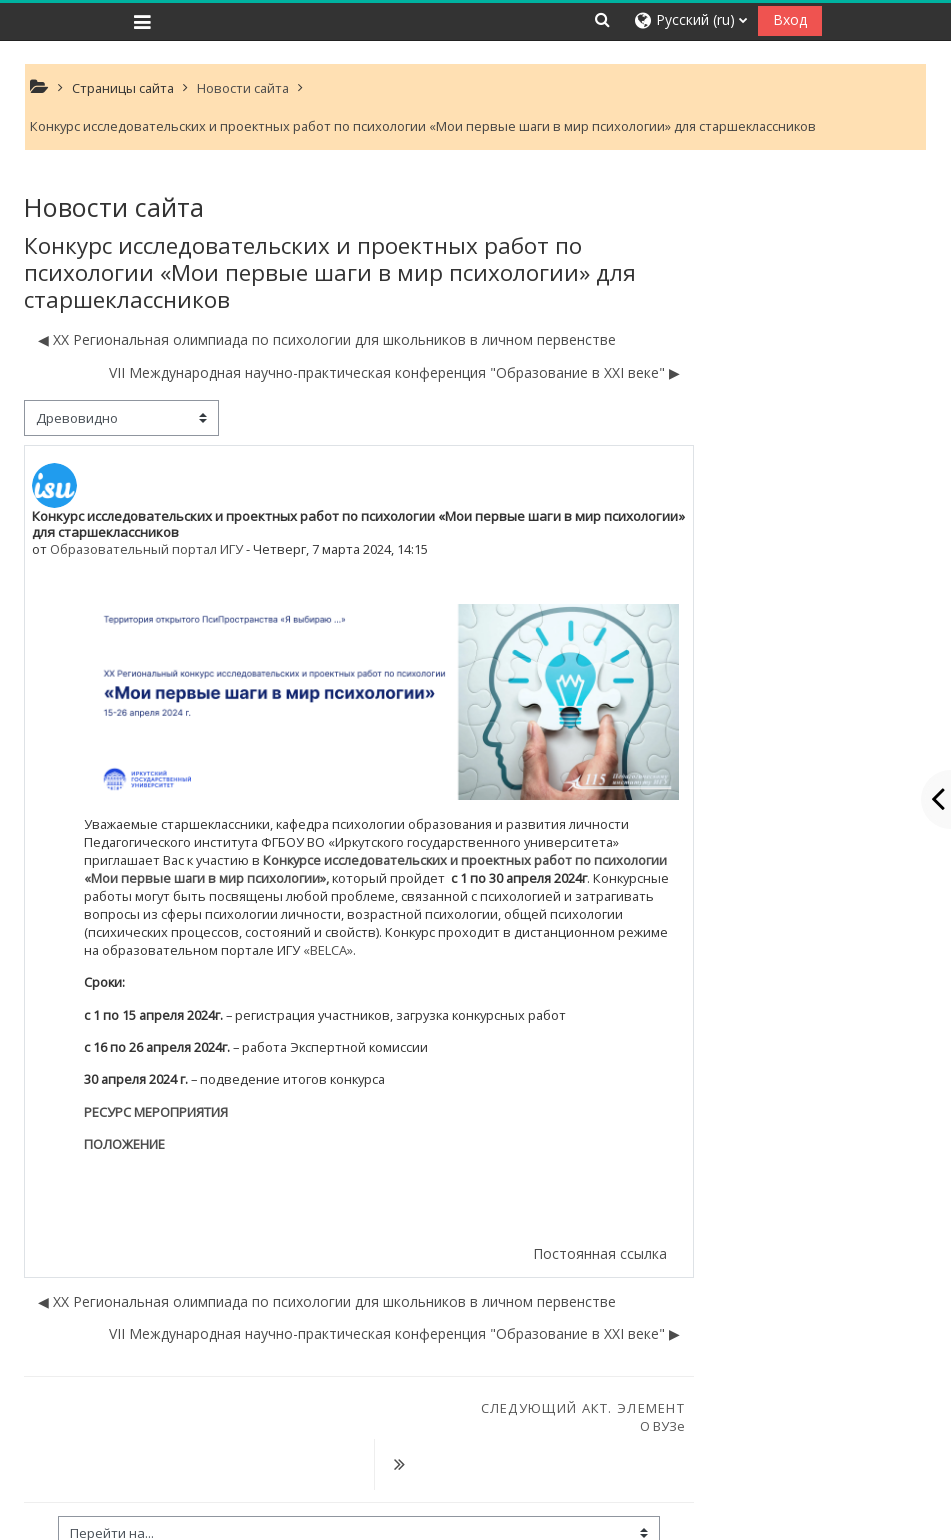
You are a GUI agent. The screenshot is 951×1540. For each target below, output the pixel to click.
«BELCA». (329, 950)
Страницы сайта (123, 88)
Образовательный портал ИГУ (146, 549)
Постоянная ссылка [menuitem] (600, 1253)
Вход (790, 19)
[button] (603, 19)
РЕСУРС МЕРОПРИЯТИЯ (156, 1112)
